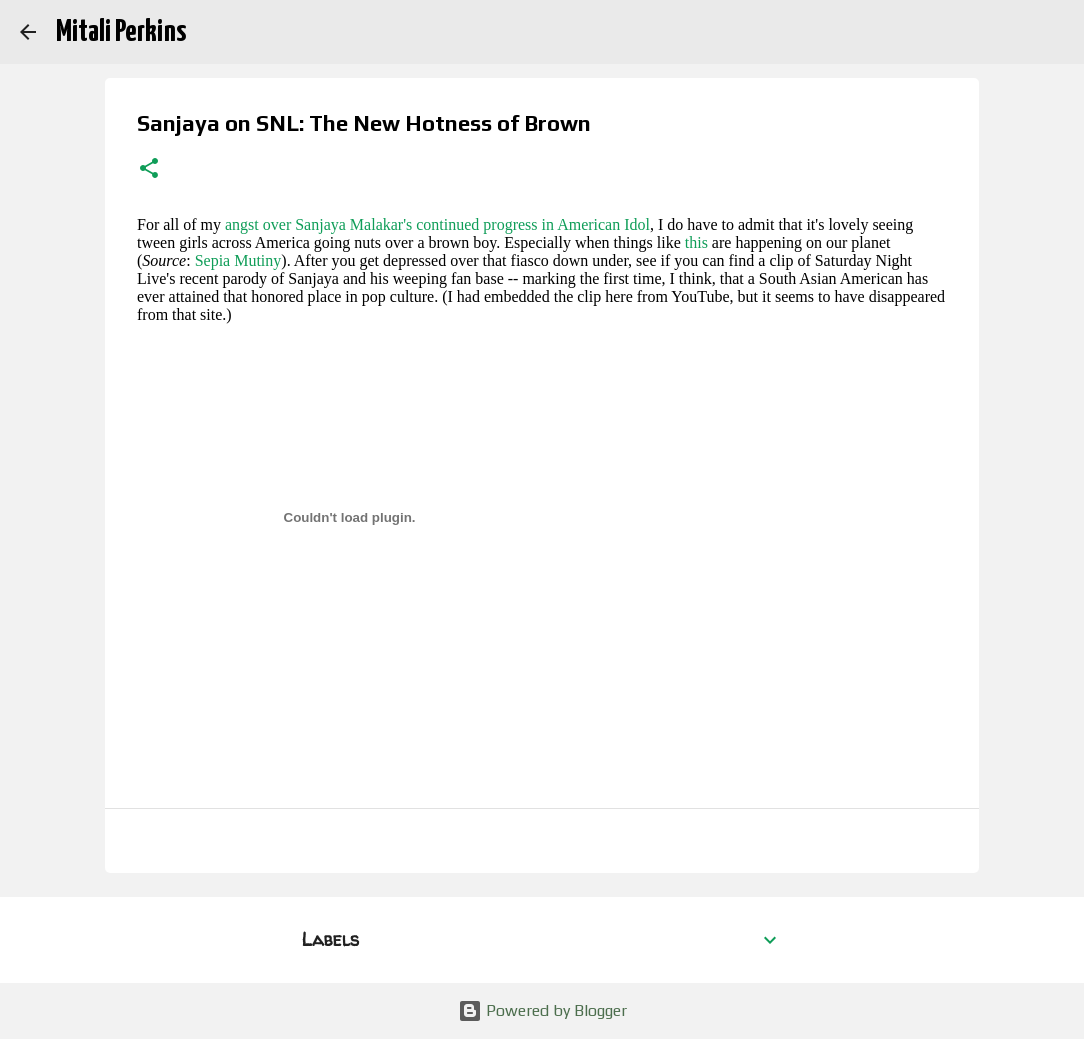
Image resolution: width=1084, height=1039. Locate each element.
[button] (149, 170)
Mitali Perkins (121, 32)
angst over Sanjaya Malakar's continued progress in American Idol (437, 224)
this (696, 242)
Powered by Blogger (542, 1010)
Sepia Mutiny (238, 260)
